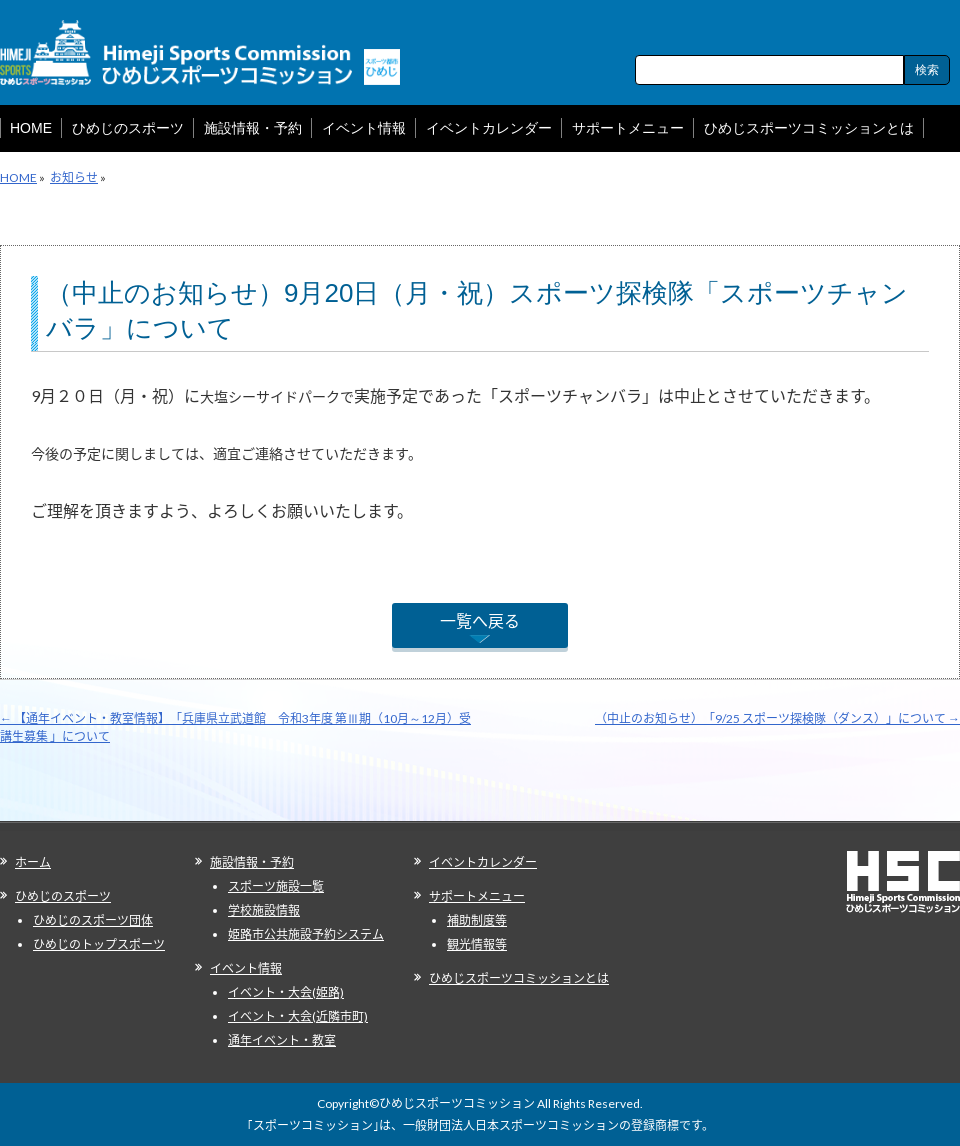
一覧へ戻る (480, 620)
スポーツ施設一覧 (276, 886)
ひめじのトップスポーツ (99, 944)
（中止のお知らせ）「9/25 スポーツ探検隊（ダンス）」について (777, 718)
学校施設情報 (264, 910)
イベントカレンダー (483, 862)
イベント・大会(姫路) (286, 992)
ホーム (33, 862)
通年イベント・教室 (282, 1040)
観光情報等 (477, 944)
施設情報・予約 (252, 862)
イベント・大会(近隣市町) (298, 1016)
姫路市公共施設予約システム (306, 934)
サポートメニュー (477, 896)
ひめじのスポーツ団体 (93, 920)
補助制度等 (477, 920)
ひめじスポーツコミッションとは (519, 978)
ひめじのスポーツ (63, 896)
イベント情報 (246, 968)
